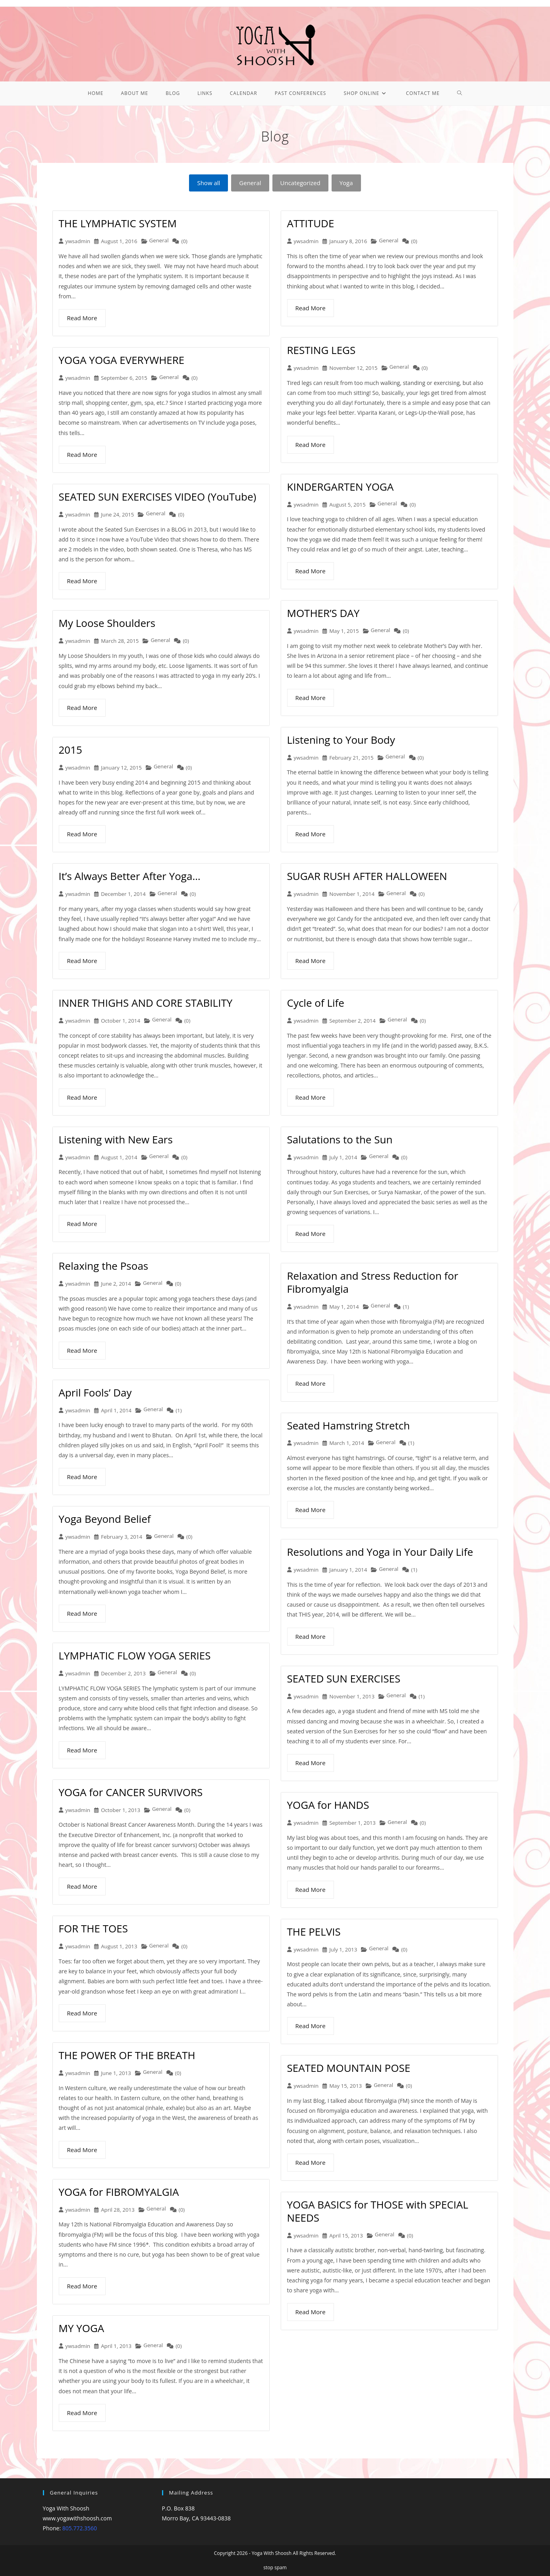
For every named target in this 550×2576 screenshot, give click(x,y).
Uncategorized (300, 183)
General (250, 183)
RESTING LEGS (321, 350)
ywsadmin (78, 241)
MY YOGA (81, 2328)
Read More (82, 318)
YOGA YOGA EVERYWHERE (122, 360)
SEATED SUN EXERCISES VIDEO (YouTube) (158, 496)
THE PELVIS (314, 1931)
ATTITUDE (310, 223)
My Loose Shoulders (107, 623)
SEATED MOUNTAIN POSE (349, 2068)
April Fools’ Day (95, 1392)
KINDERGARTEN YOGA (340, 487)
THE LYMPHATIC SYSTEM (118, 223)
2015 (70, 750)
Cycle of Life (315, 1003)
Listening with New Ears (116, 1139)
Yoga (346, 183)
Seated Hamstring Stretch (348, 1425)
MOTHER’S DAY (323, 613)
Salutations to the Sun (340, 1139)
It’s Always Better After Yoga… (130, 876)
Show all (208, 183)
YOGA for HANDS (328, 1805)
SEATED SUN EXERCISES (344, 1678)
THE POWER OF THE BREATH (127, 2055)
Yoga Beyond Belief (105, 1519)
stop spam (275, 2567)
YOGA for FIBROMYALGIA (119, 2192)
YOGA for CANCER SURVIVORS (131, 1792)
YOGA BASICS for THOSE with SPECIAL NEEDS (378, 2211)
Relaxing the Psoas (104, 1266)
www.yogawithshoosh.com (77, 2518)
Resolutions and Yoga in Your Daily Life (380, 1552)
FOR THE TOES (93, 1928)
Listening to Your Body (341, 740)
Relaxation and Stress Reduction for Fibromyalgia (372, 1282)
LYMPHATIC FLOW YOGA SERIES (135, 1655)
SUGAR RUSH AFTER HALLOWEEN (367, 876)
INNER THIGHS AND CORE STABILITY (146, 1003)
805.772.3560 (79, 2528)
